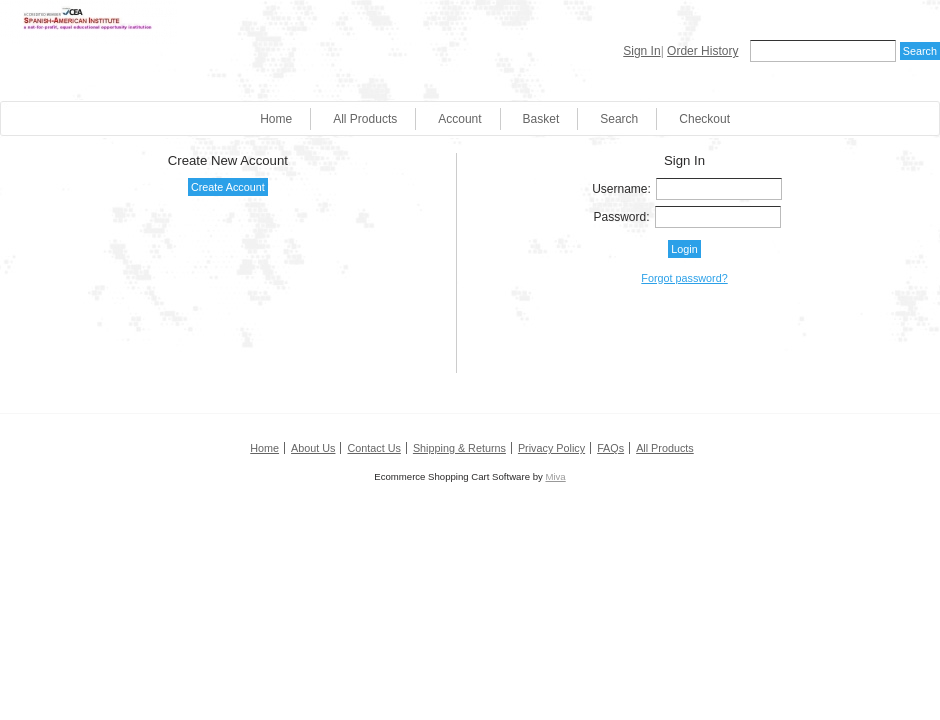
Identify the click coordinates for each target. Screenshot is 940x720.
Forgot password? (684, 278)
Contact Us (373, 448)
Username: (621, 189)
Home (276, 119)
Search (619, 119)
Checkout (704, 119)
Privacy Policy (551, 448)
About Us (313, 448)
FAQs (610, 448)
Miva (555, 476)
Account (459, 119)
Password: (622, 217)
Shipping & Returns (459, 448)
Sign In (641, 51)
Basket (541, 119)
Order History (702, 51)
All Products (365, 119)
